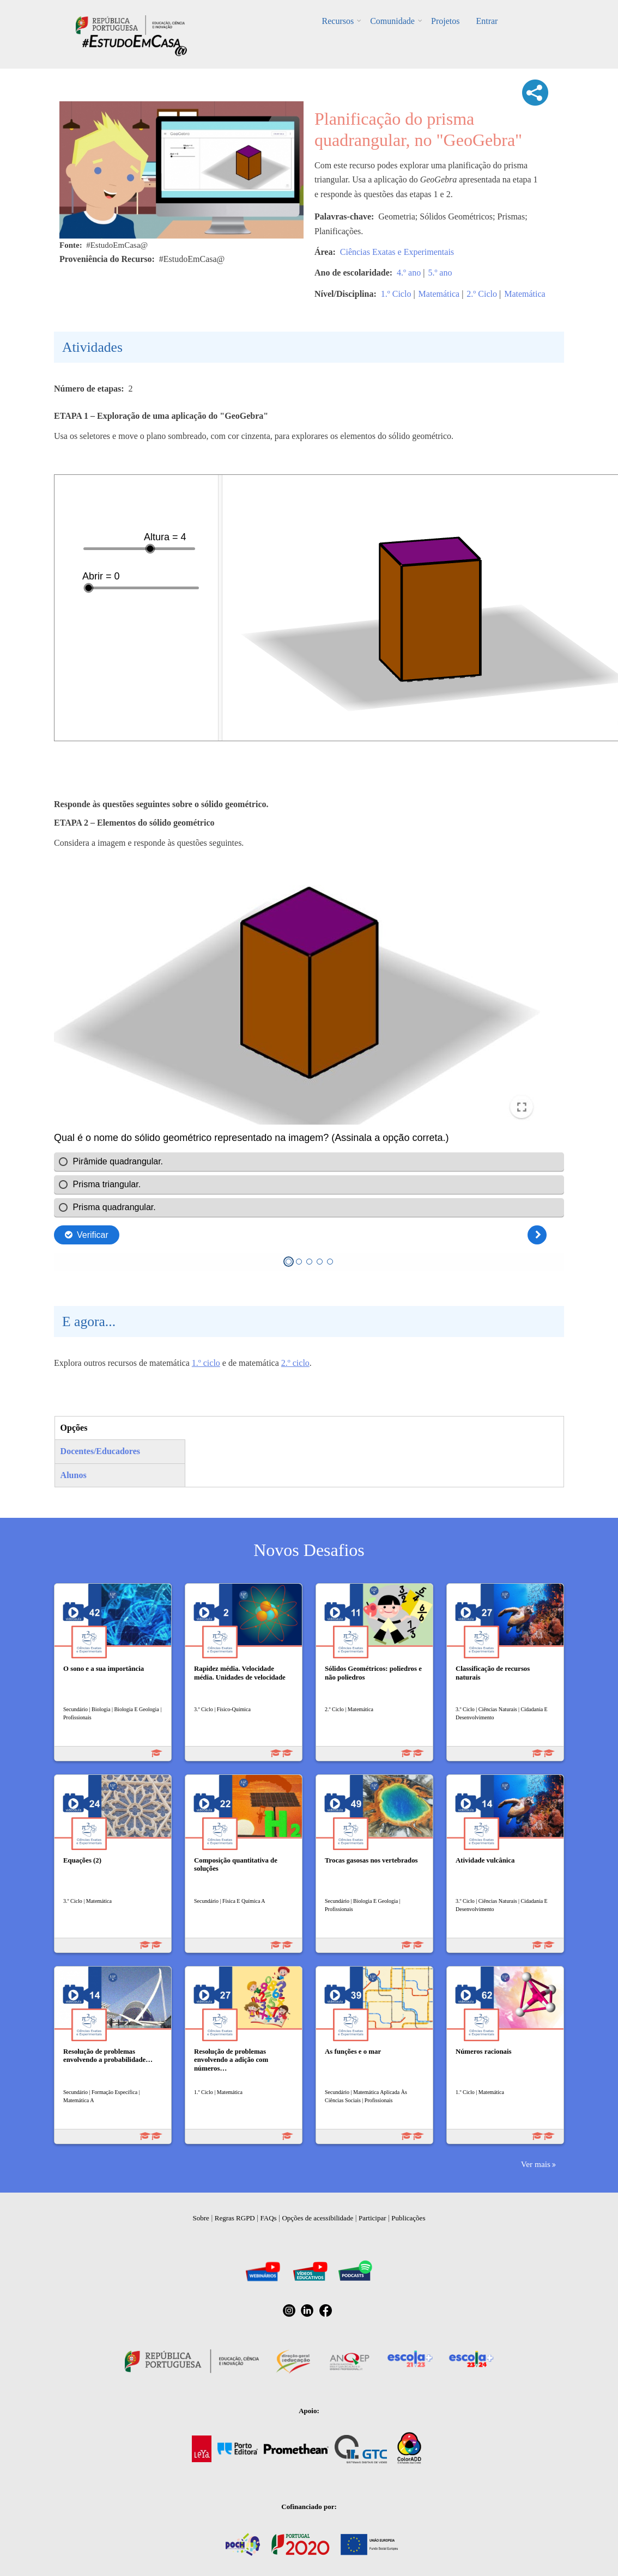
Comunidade (392, 21)
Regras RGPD (235, 2218)
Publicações (408, 2218)
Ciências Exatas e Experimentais (397, 252)
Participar (372, 2218)
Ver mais (535, 2164)
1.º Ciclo (396, 293)
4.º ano (409, 272)
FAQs (268, 2218)
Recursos (338, 21)
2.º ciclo (295, 1363)
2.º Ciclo (481, 293)
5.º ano (440, 272)
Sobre (201, 2218)
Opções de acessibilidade (317, 2218)
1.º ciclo (206, 1363)
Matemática (439, 293)
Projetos (445, 21)
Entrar (487, 21)
